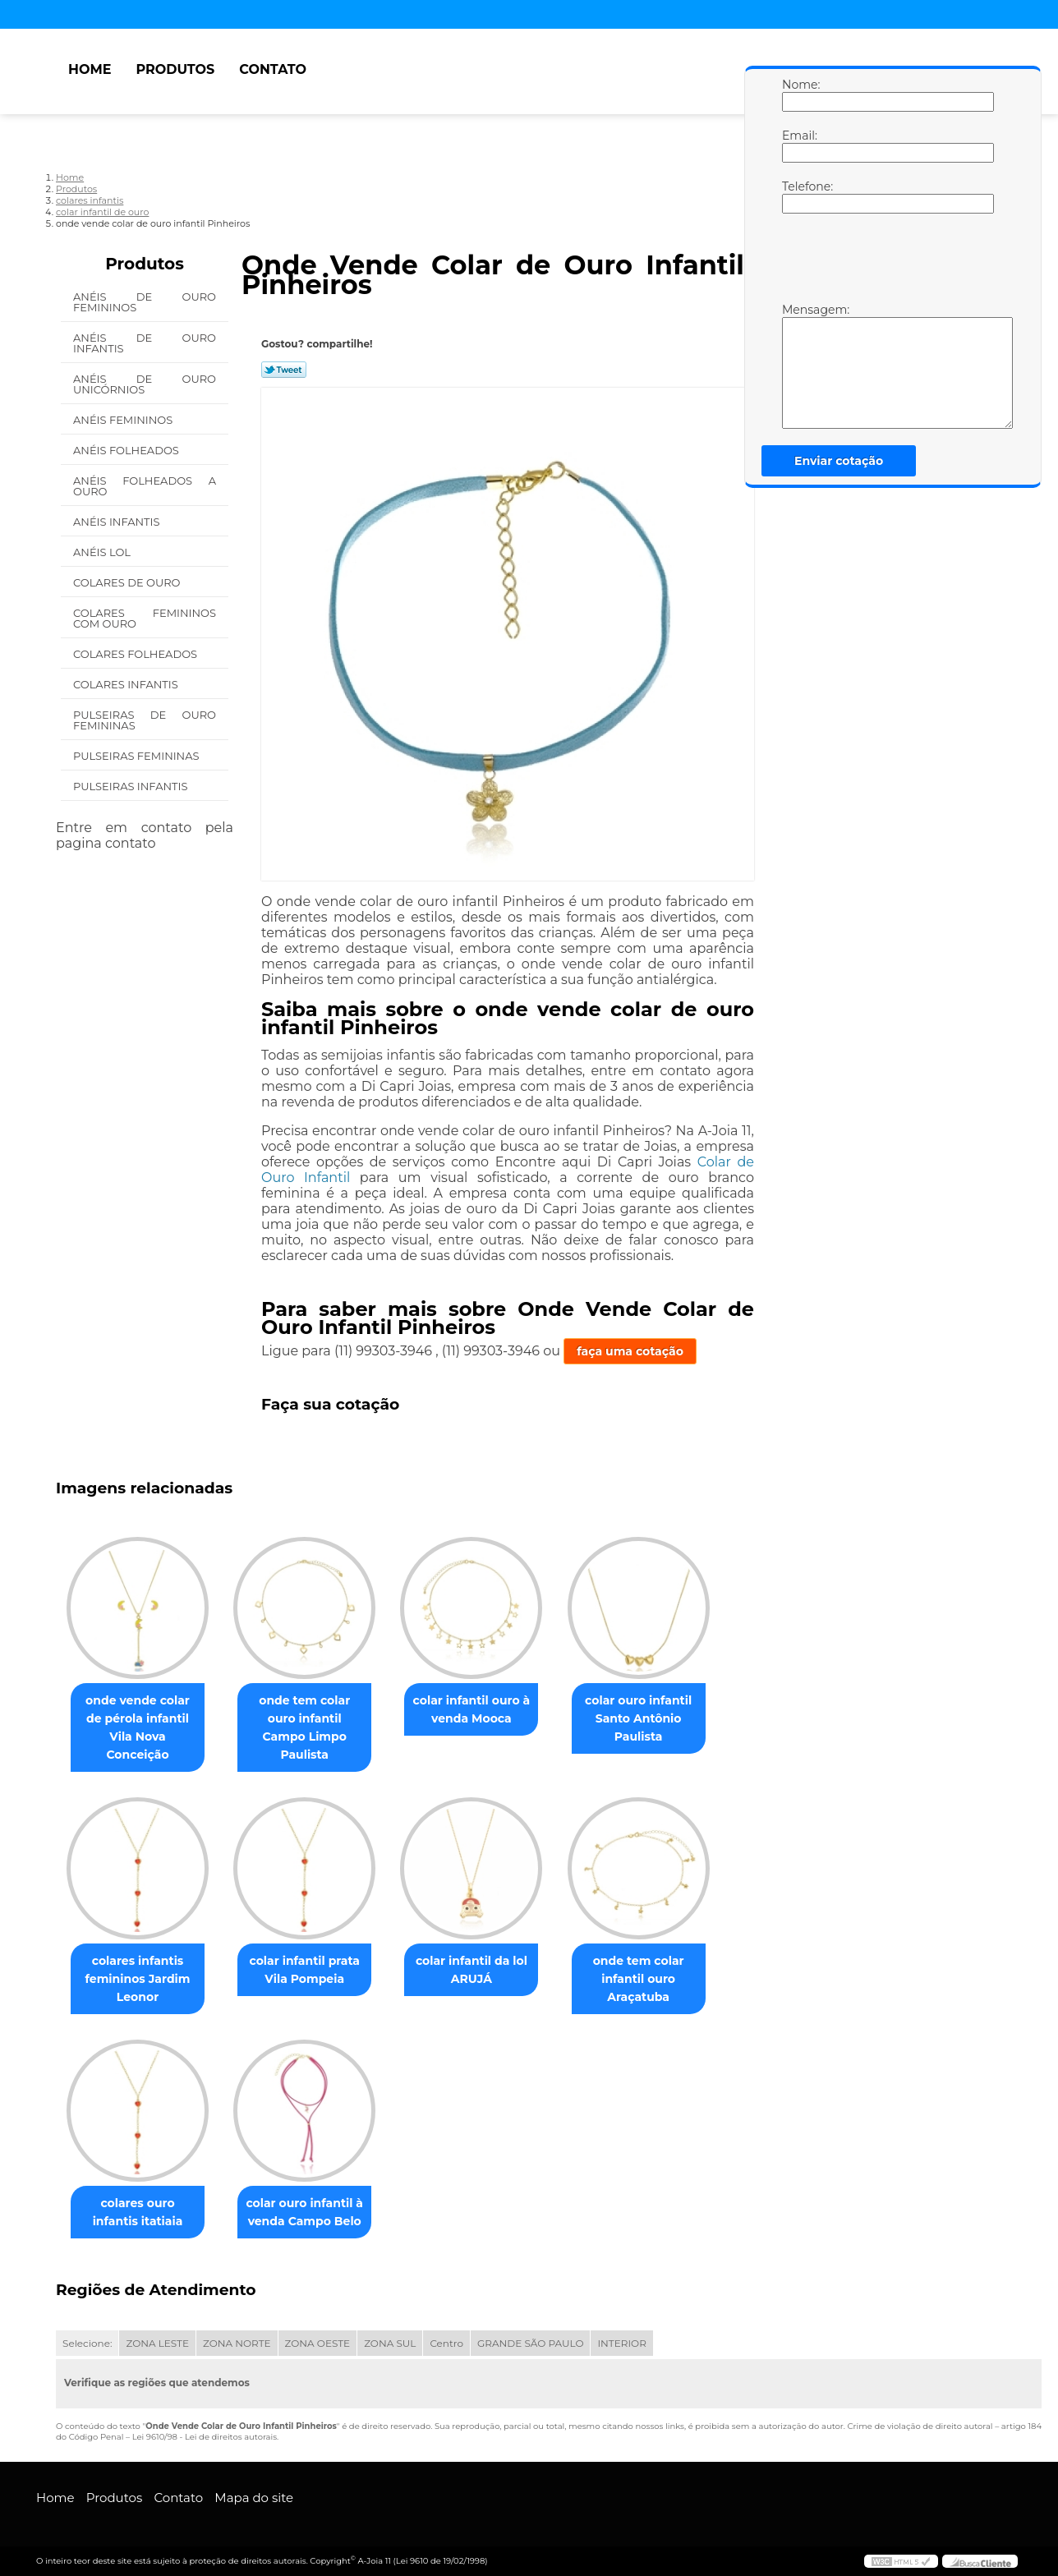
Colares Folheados (136, 653)
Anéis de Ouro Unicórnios (144, 384)
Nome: (798, 94)
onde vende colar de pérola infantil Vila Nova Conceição (137, 1727)
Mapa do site (253, 2497)
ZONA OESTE (318, 2343)
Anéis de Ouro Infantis (144, 343)
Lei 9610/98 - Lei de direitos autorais (204, 2436)
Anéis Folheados (127, 450)
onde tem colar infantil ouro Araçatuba (638, 1978)
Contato (272, 69)
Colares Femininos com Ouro (144, 618)
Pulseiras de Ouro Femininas (144, 720)
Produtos (175, 69)
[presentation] (886, 262)
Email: (798, 145)
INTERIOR (621, 2343)
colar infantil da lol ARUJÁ (471, 1969)
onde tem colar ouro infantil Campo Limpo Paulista (304, 1727)
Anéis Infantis (118, 521)
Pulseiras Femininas (137, 755)
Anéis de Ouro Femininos (144, 302)
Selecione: (87, 2343)
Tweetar (283, 369)
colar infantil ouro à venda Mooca (472, 1709)
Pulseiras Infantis (132, 786)
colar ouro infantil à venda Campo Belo (304, 2212)
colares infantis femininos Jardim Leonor (138, 1978)
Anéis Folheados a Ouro (144, 486)
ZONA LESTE (157, 2343)
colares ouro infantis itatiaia (138, 2212)
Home (89, 69)
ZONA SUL (390, 2343)
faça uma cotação (630, 1351)
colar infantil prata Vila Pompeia (304, 1969)
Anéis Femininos (124, 419)
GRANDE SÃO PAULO (530, 2343)
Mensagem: (798, 365)
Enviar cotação (838, 460)
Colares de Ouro (128, 582)
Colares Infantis (127, 684)
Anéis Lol (103, 552)
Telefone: (798, 196)
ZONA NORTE (237, 2343)
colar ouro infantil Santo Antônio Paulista (638, 1718)
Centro (446, 2343)
